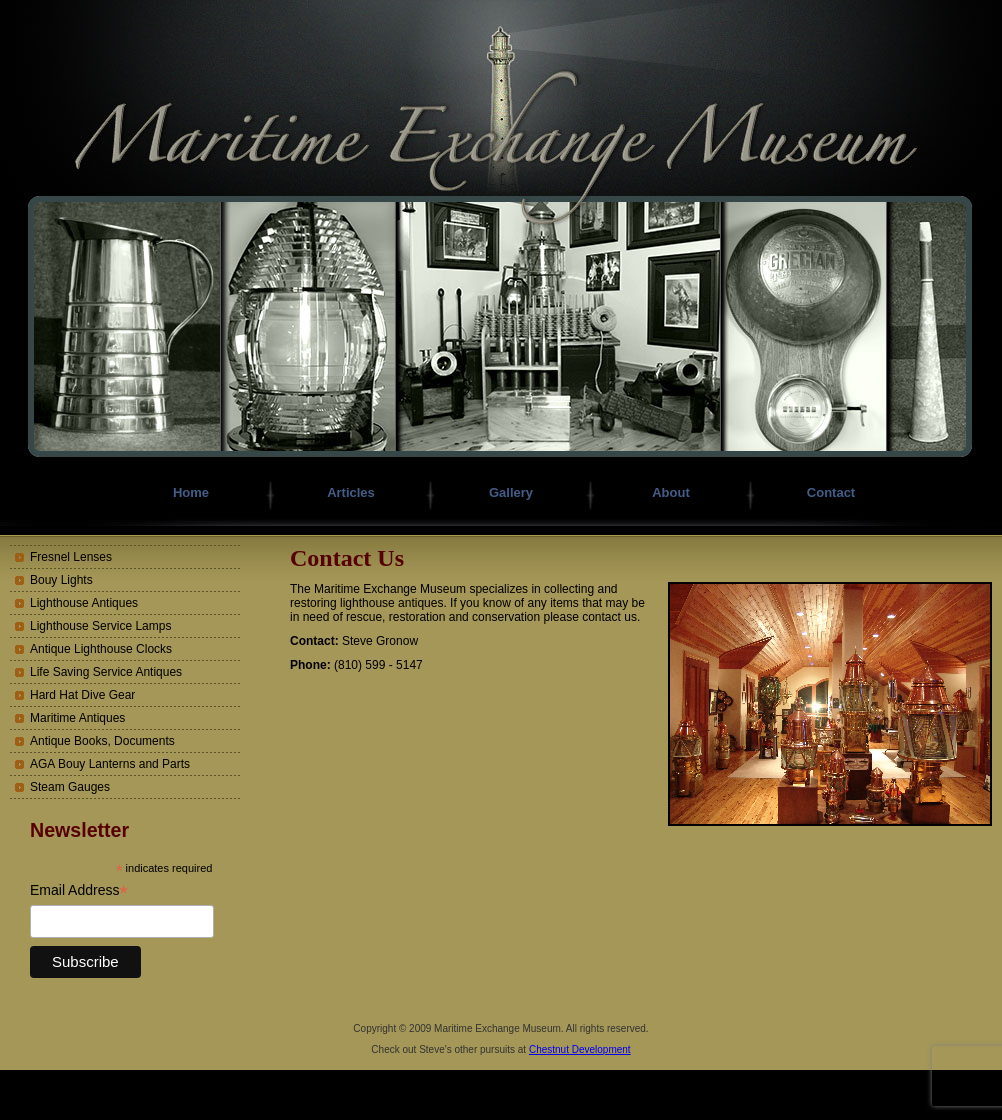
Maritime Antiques (77, 718)
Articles (351, 492)
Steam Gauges (70, 787)
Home (191, 492)
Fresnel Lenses (71, 557)
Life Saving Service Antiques (106, 672)
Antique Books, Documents (102, 741)
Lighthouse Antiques (84, 603)
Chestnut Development (580, 1049)
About (671, 492)
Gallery (511, 492)
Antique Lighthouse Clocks (101, 649)
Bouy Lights (61, 580)
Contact (831, 492)
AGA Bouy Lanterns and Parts (110, 764)
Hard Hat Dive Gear (82, 695)
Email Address (79, 890)
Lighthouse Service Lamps (100, 626)
